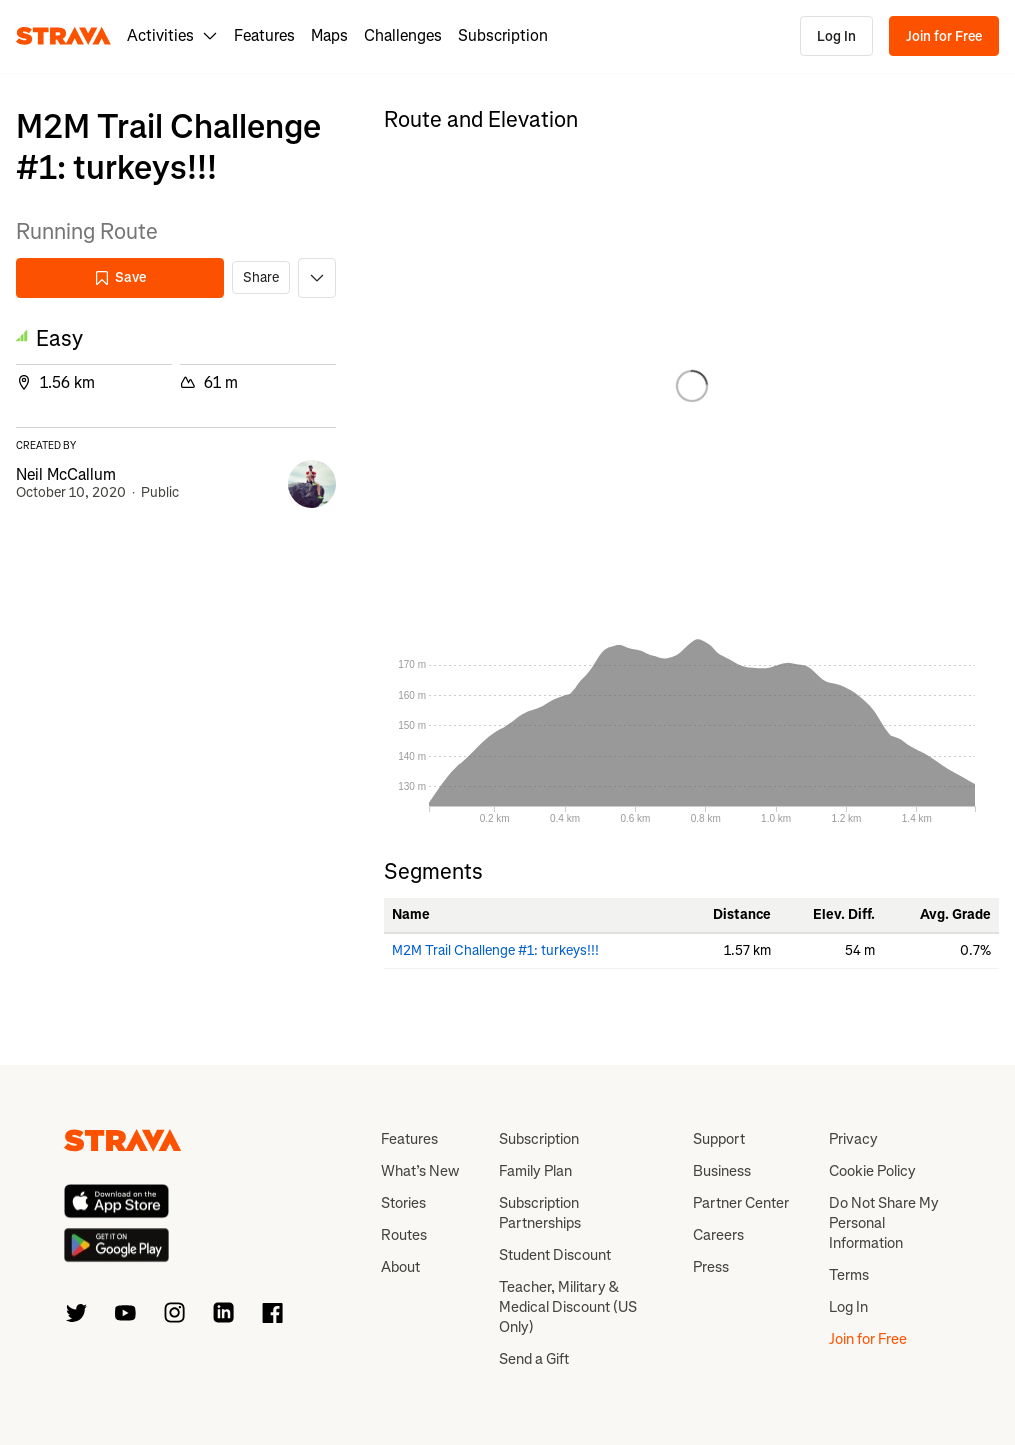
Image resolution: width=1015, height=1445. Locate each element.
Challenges (403, 35)
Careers (718, 1235)
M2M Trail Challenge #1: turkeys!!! (495, 950)
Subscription (503, 35)
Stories (403, 1203)
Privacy (853, 1139)
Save (120, 277)
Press (711, 1267)
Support (719, 1139)
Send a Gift (534, 1359)
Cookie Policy (872, 1171)
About (400, 1267)
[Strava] (63, 36)
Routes (404, 1235)
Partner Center (741, 1203)
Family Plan (535, 1171)
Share (261, 277)
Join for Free (944, 36)
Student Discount (555, 1255)
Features (264, 35)
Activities (172, 35)
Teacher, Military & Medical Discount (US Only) (568, 1307)
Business (722, 1171)
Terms (849, 1275)
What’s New (420, 1171)
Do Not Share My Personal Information (884, 1223)
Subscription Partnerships (540, 1213)
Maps (329, 35)
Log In (836, 36)
